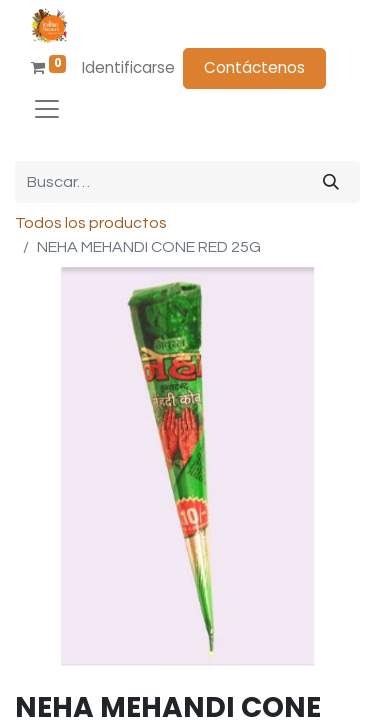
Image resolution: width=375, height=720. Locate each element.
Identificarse (128, 67)
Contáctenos (254, 67)
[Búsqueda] (331, 182)
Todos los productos (91, 223)
